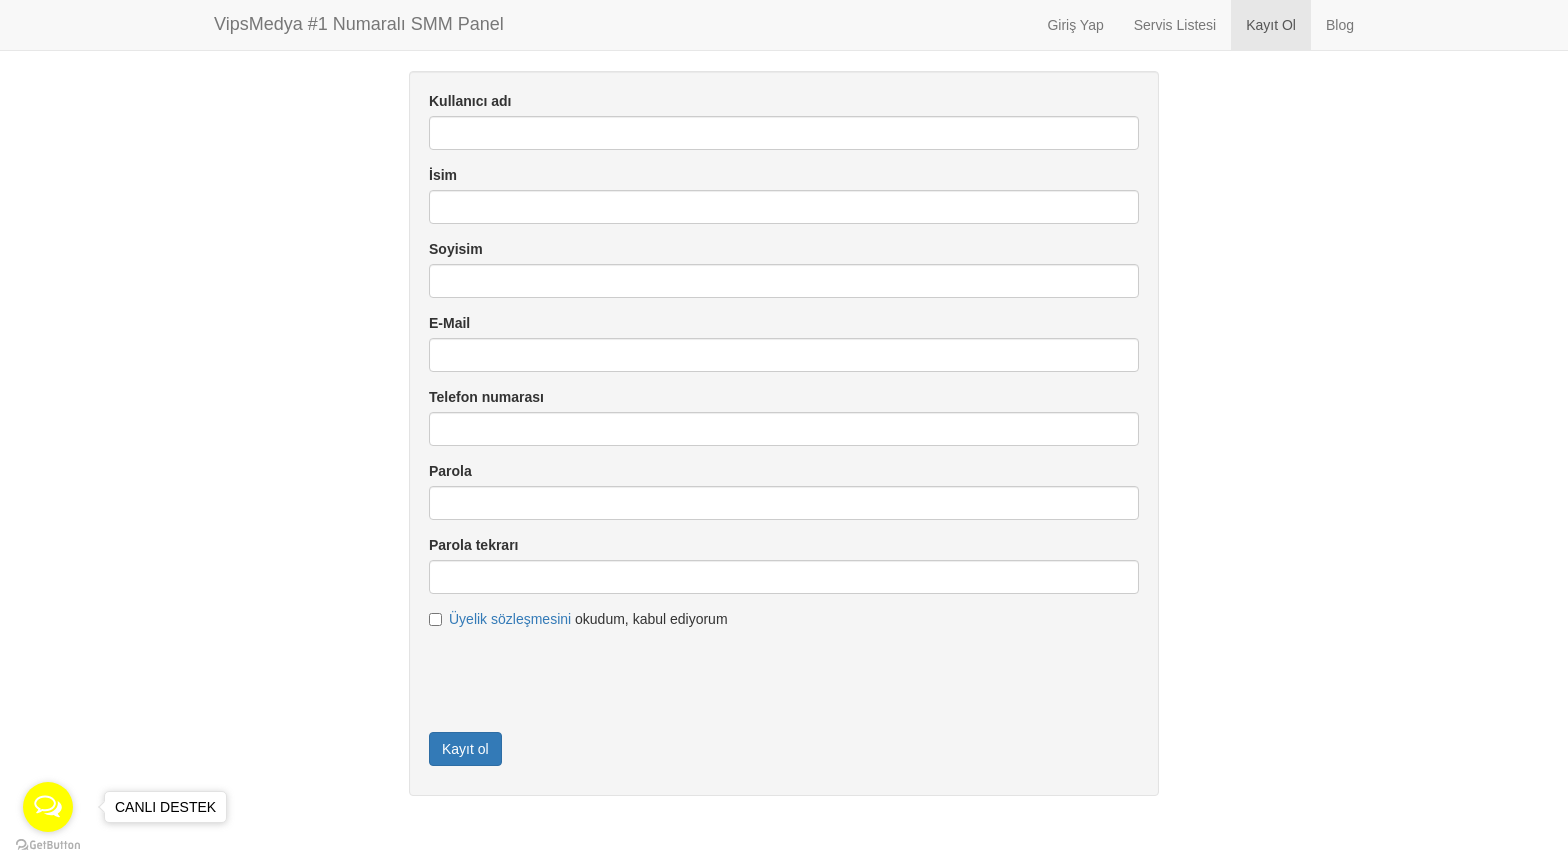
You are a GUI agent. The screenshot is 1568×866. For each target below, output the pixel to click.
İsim (443, 175)
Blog (1340, 25)
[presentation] (581, 678)
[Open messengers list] (48, 807)
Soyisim (456, 249)
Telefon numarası (486, 397)
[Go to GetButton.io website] (48, 845)
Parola (450, 471)
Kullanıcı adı (470, 101)
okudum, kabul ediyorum (578, 619)
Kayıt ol (465, 749)
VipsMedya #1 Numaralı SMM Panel (359, 24)
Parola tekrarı (474, 545)
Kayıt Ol (1271, 25)
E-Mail (449, 323)
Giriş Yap (1075, 25)
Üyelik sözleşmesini (510, 619)
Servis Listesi (1175, 25)
